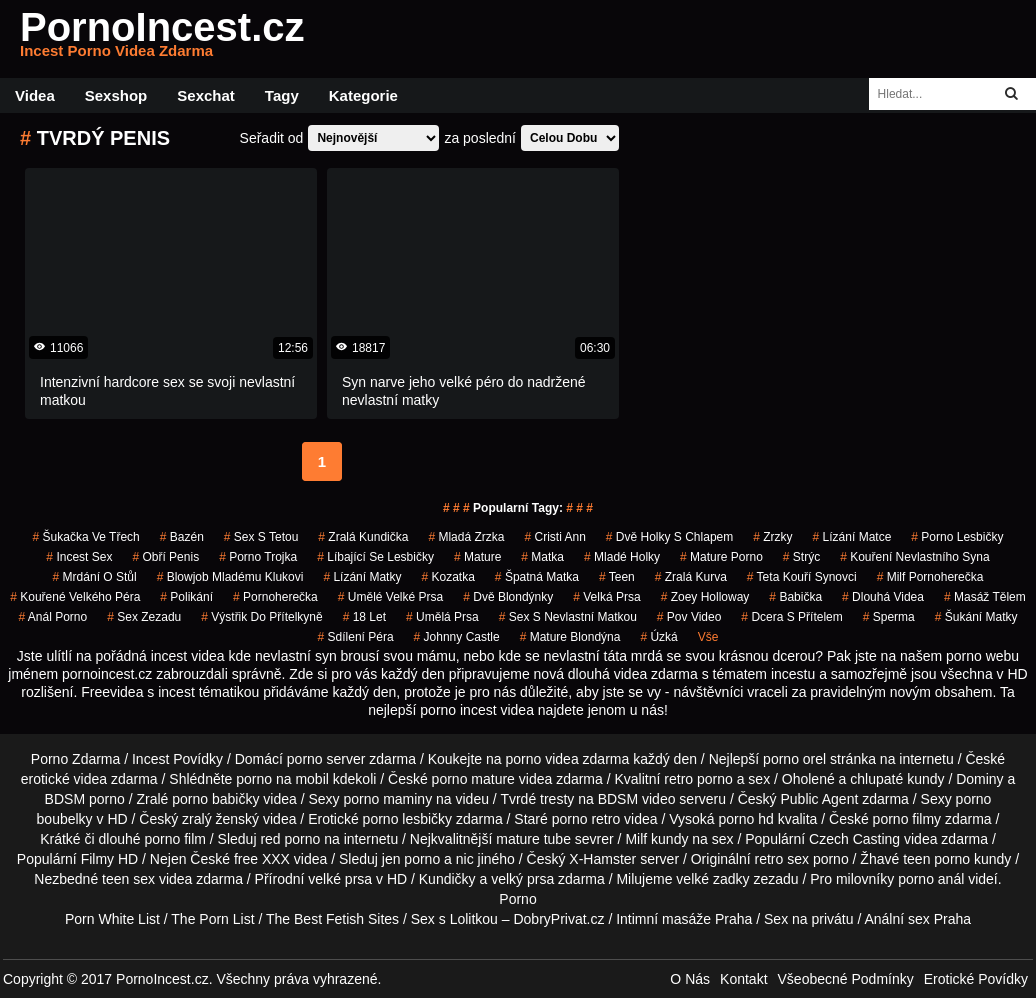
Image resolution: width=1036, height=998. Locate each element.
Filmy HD (110, 859)
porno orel (794, 759)
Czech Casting (854, 839)
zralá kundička (363, 537)
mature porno (721, 557)
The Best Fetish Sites (332, 919)
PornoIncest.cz (162, 39)
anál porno (52, 617)
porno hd (746, 819)
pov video (689, 617)
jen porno (411, 859)
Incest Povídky (177, 759)
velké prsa (340, 879)
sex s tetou (261, 537)
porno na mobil (282, 779)
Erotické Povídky (976, 979)
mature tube (533, 839)
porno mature (473, 779)
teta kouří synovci (802, 577)
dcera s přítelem (791, 617)
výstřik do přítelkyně (261, 617)
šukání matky (976, 617)
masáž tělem (985, 597)
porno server (326, 759)
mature (477, 557)
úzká (658, 637)
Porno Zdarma (75, 759)
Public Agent (819, 799)
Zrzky (772, 537)
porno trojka (258, 557)
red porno (290, 839)
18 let (364, 617)
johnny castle (457, 637)
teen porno (936, 859)
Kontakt (743, 979)
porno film (174, 839)
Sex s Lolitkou (454, 919)
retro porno (698, 779)
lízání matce (852, 537)
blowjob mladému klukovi (230, 577)
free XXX (262, 859)
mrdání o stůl (95, 577)
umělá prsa (442, 617)
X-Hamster (602, 859)
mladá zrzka (466, 537)
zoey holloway (705, 597)
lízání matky (362, 577)
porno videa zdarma (568, 759)
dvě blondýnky (508, 597)
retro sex (782, 859)
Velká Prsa (606, 597)
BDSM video (637, 799)
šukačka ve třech (86, 537)
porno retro (586, 819)
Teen (617, 577)
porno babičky (215, 799)
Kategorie (363, 95)
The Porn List (212, 919)
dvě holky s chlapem (669, 537)
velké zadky (712, 879)
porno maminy (387, 799)
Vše (708, 637)
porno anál (931, 879)
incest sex (79, 557)
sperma (889, 617)
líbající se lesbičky (375, 557)
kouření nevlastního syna (914, 557)
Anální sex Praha (917, 919)
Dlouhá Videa (883, 597)
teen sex (128, 879)
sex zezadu (144, 617)
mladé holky (622, 557)
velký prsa (522, 879)
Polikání (186, 597)
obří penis (165, 557)
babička (795, 597)
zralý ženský (220, 819)
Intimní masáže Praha (684, 919)
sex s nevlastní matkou (568, 617)
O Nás (690, 979)
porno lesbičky (957, 537)
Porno (517, 899)
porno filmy (907, 819)
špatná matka (537, 577)
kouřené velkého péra (75, 597)
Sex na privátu (809, 919)
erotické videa (64, 779)
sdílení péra (356, 637)
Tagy (282, 95)
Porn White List (112, 919)
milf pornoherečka (930, 577)
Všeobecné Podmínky (846, 979)
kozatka (447, 577)
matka (542, 557)
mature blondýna (570, 637)
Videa (35, 95)
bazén (182, 537)
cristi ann (554, 537)
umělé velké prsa (390, 597)
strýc (801, 557)
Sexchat (206, 95)
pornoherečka (275, 597)
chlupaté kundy (897, 779)
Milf (636, 839)
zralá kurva (691, 577)
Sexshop (116, 95)
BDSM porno (85, 799)
